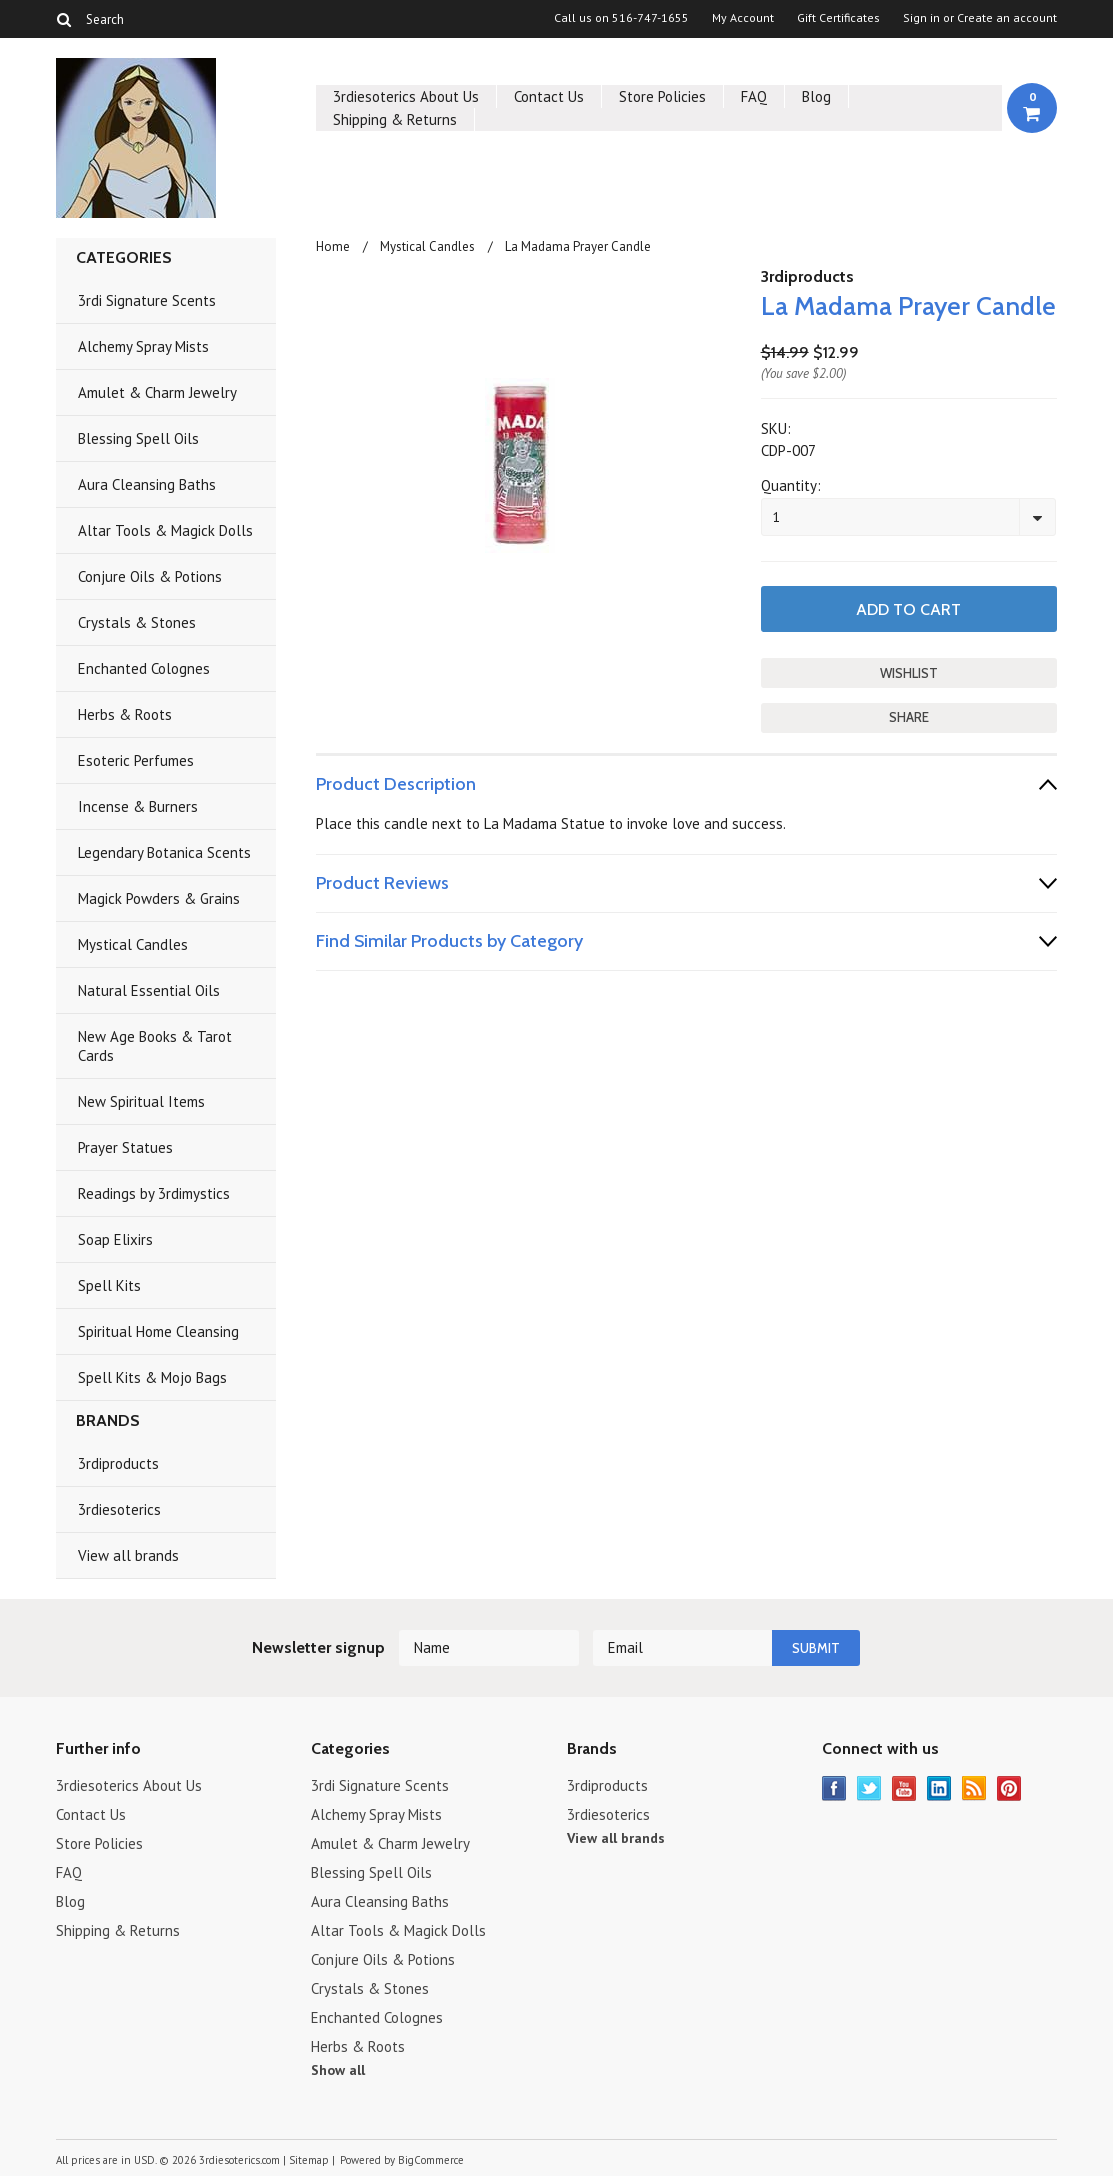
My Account (743, 18)
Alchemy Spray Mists (143, 346)
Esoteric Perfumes (136, 760)
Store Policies (662, 96)
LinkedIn (939, 1788)
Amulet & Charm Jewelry (157, 392)
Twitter (869, 1788)
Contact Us (549, 96)
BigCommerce (431, 2160)
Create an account (1007, 18)
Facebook (834, 1788)
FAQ (754, 96)
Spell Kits (109, 1285)
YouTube (904, 1788)
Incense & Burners (138, 806)
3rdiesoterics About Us (406, 96)
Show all (338, 2070)
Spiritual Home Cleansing (158, 1331)
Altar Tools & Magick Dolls (165, 530)
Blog (816, 96)
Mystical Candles (133, 944)
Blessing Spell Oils (138, 438)
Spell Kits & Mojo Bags (152, 1377)
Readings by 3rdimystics (154, 1193)
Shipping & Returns (395, 119)
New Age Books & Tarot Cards (155, 1046)
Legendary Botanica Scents (164, 852)
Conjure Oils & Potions (150, 576)
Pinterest (1009, 1788)
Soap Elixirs (115, 1239)
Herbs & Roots (125, 714)
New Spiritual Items (141, 1101)
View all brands (128, 1555)
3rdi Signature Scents (147, 300)
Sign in (921, 18)
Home (333, 246)
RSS (974, 1788)
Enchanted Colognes (144, 668)
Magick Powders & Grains (159, 898)
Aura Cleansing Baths (147, 484)
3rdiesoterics (119, 1509)
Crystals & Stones (137, 622)
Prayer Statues (125, 1147)
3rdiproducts (118, 1463)
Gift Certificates (838, 18)
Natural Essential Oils (149, 990)
